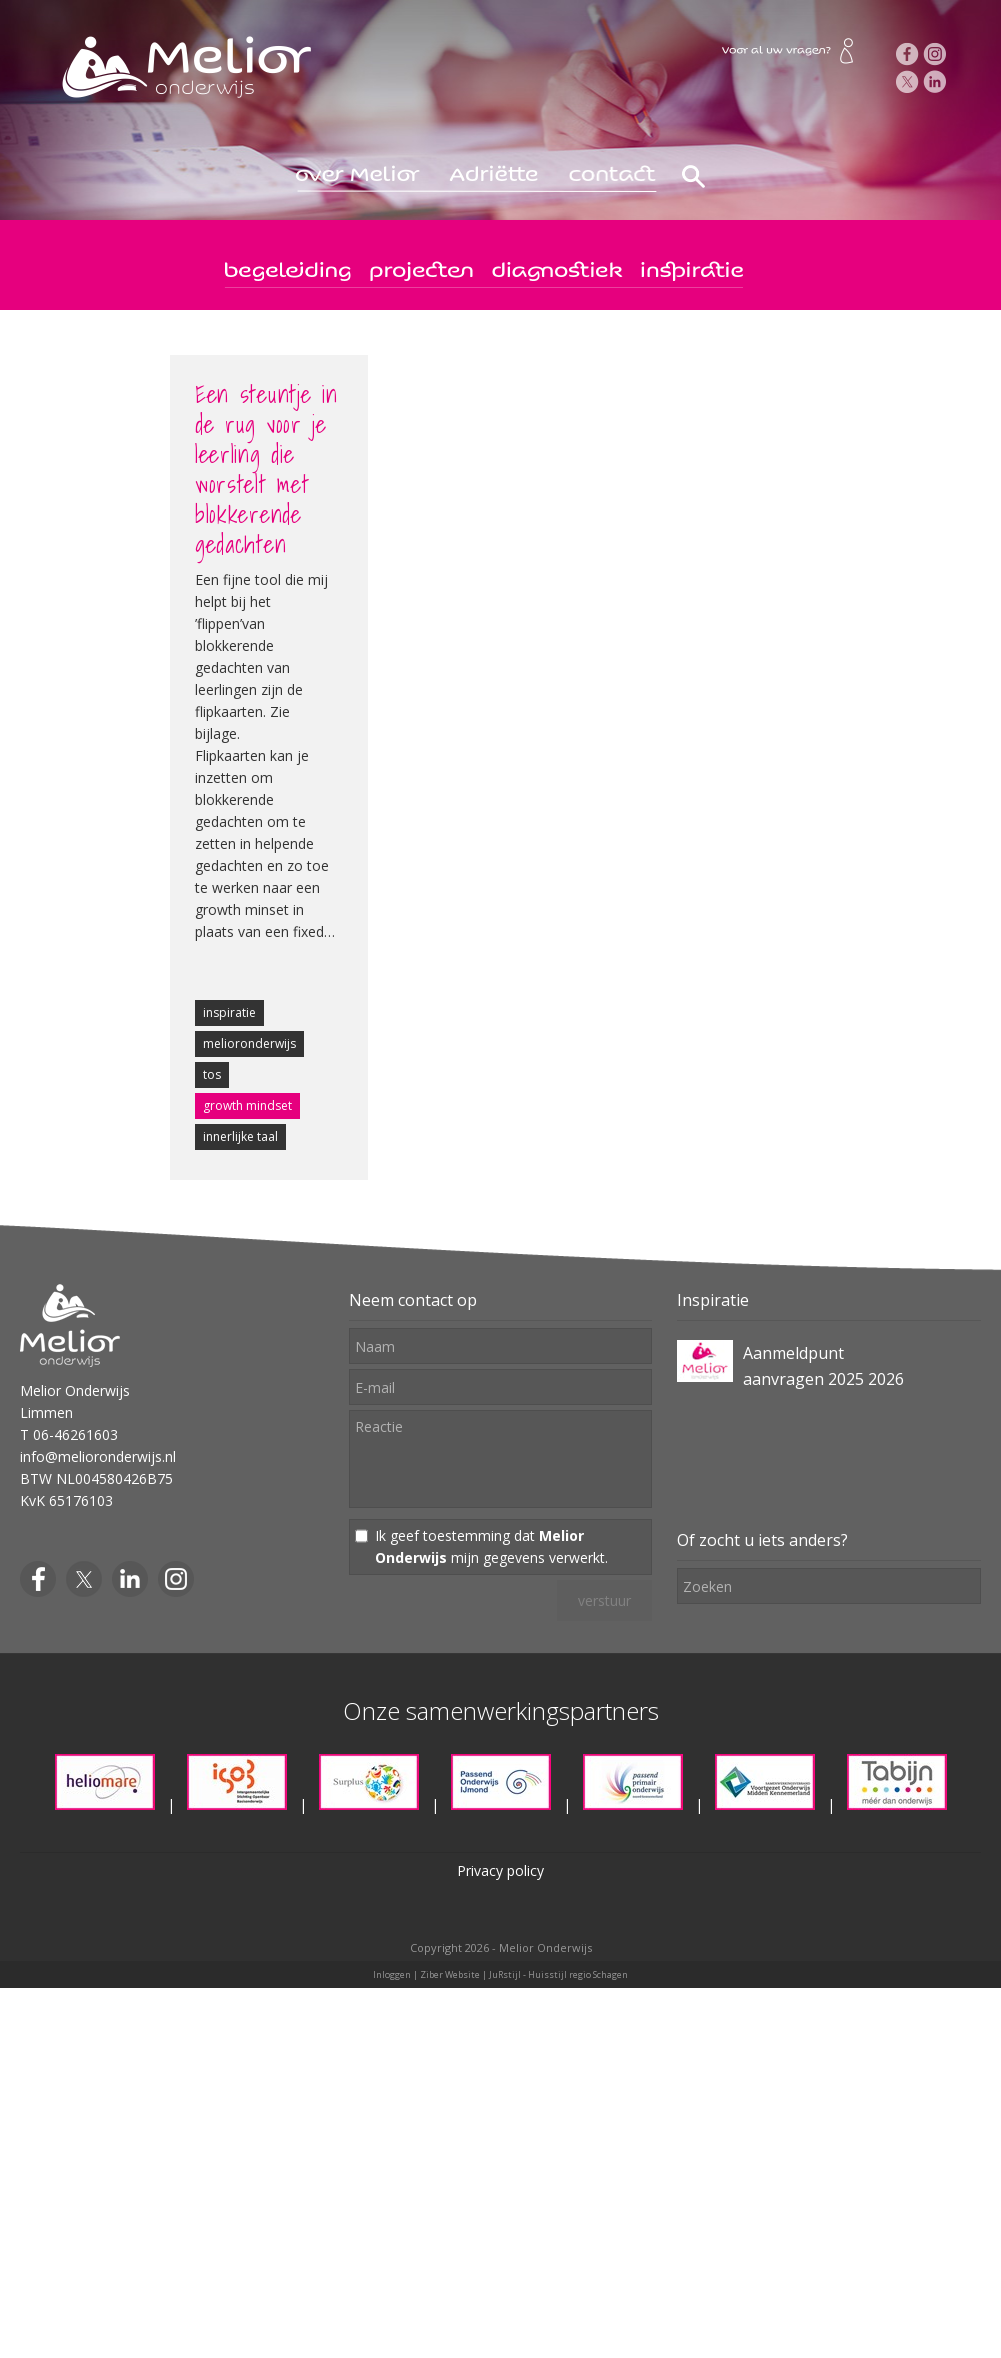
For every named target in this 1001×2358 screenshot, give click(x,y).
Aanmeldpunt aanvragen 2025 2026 (823, 1366)
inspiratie (229, 1012)
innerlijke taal (240, 1136)
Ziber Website (450, 1974)
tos (212, 1074)
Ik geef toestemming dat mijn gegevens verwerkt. (491, 1546)
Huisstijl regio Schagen (578, 1974)
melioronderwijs (249, 1043)
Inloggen (392, 1974)
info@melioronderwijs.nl (98, 1456)
